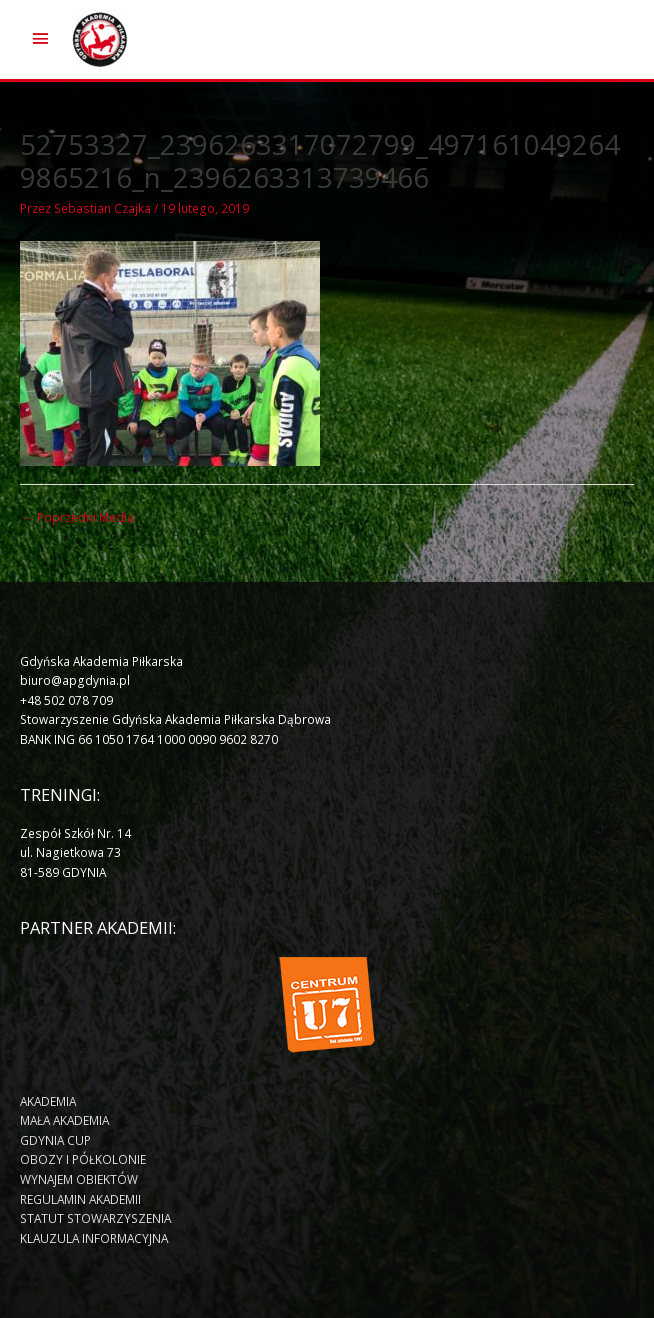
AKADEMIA (48, 1101)
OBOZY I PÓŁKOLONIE (83, 1159)
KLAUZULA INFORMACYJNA (94, 1238)
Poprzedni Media (78, 517)
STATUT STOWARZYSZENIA (95, 1218)
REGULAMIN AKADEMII (80, 1199)
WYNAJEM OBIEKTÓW (79, 1179)
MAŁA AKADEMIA (64, 1120)
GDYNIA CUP (55, 1140)
